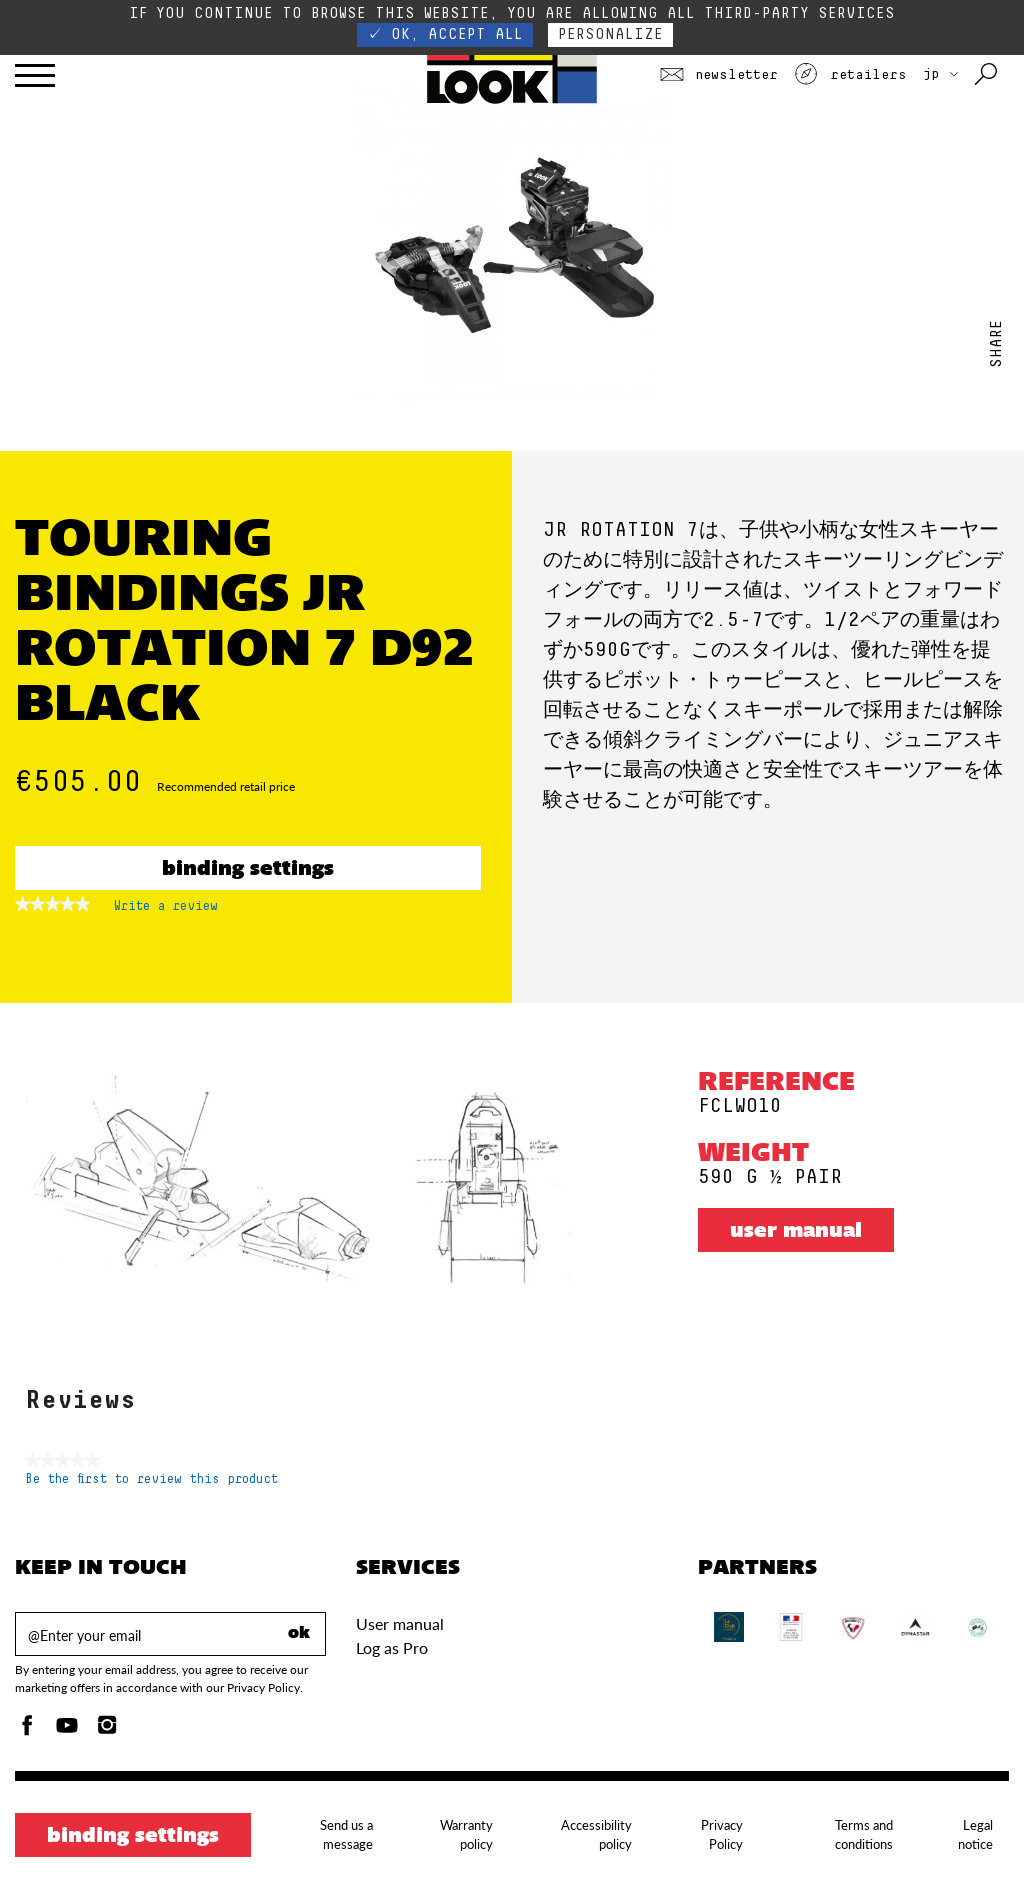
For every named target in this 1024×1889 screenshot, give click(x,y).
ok (299, 1634)
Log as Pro (392, 1647)
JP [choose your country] (940, 74)
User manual (796, 1232)
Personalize (610, 34)
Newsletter (719, 75)
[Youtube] (67, 1730)
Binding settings (248, 870)
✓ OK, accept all (445, 34)
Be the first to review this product (151, 1479)
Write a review (166, 910)
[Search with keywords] (987, 75)
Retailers (850, 75)
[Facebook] (27, 1730)
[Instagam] (107, 1730)
